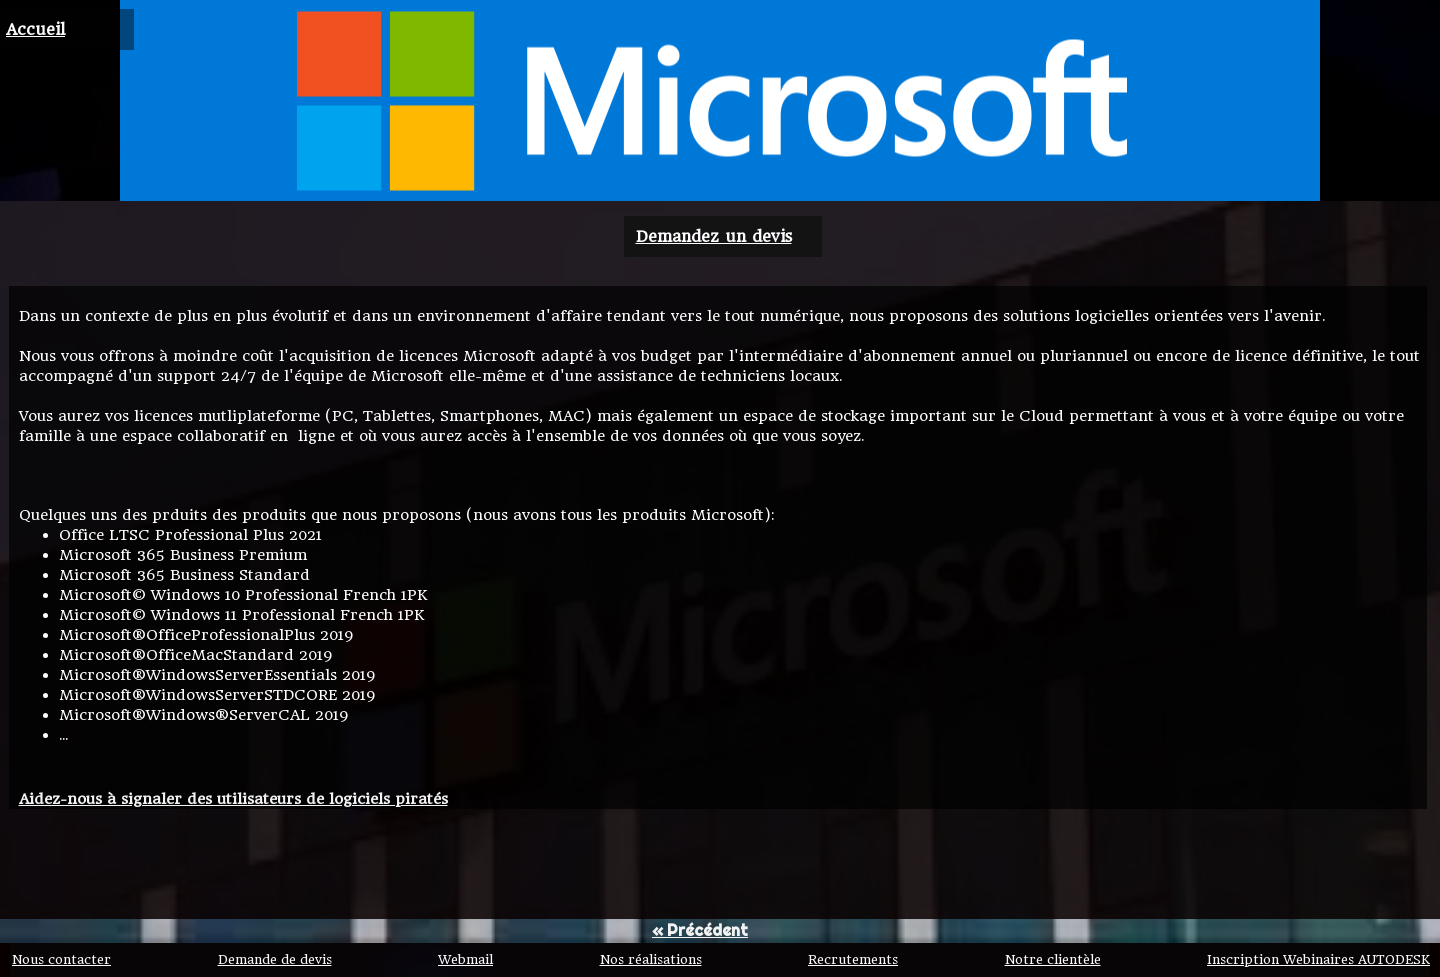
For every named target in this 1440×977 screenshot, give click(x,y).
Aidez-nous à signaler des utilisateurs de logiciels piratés (233, 799)
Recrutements (853, 960)
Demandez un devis (714, 236)
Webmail (465, 960)
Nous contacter (61, 960)
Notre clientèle (1053, 960)
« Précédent (700, 930)
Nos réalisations (651, 960)
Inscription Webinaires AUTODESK (1318, 960)
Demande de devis (275, 960)
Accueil (35, 29)
